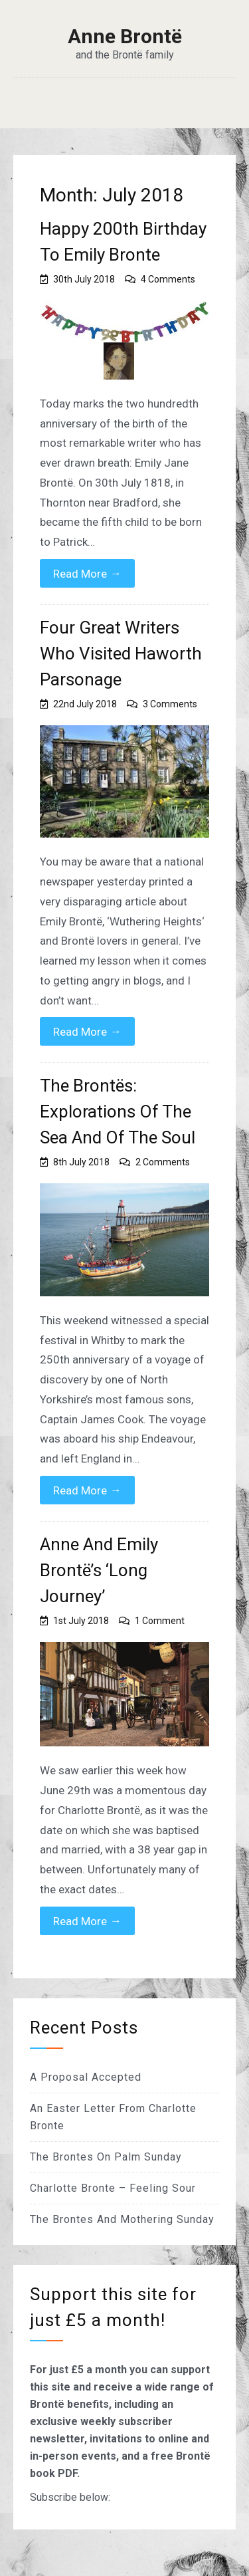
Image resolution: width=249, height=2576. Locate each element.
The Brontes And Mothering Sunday (122, 2219)
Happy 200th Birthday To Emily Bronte (123, 242)
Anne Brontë (125, 37)
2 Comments (162, 1162)
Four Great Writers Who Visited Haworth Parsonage (121, 653)
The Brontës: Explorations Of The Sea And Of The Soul (117, 1111)
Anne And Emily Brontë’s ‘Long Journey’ (99, 1570)
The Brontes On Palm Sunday (106, 2157)
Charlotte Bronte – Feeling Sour (113, 2188)
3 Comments (170, 704)
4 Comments (168, 279)
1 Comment (160, 1620)
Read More (87, 573)
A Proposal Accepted (85, 2077)
